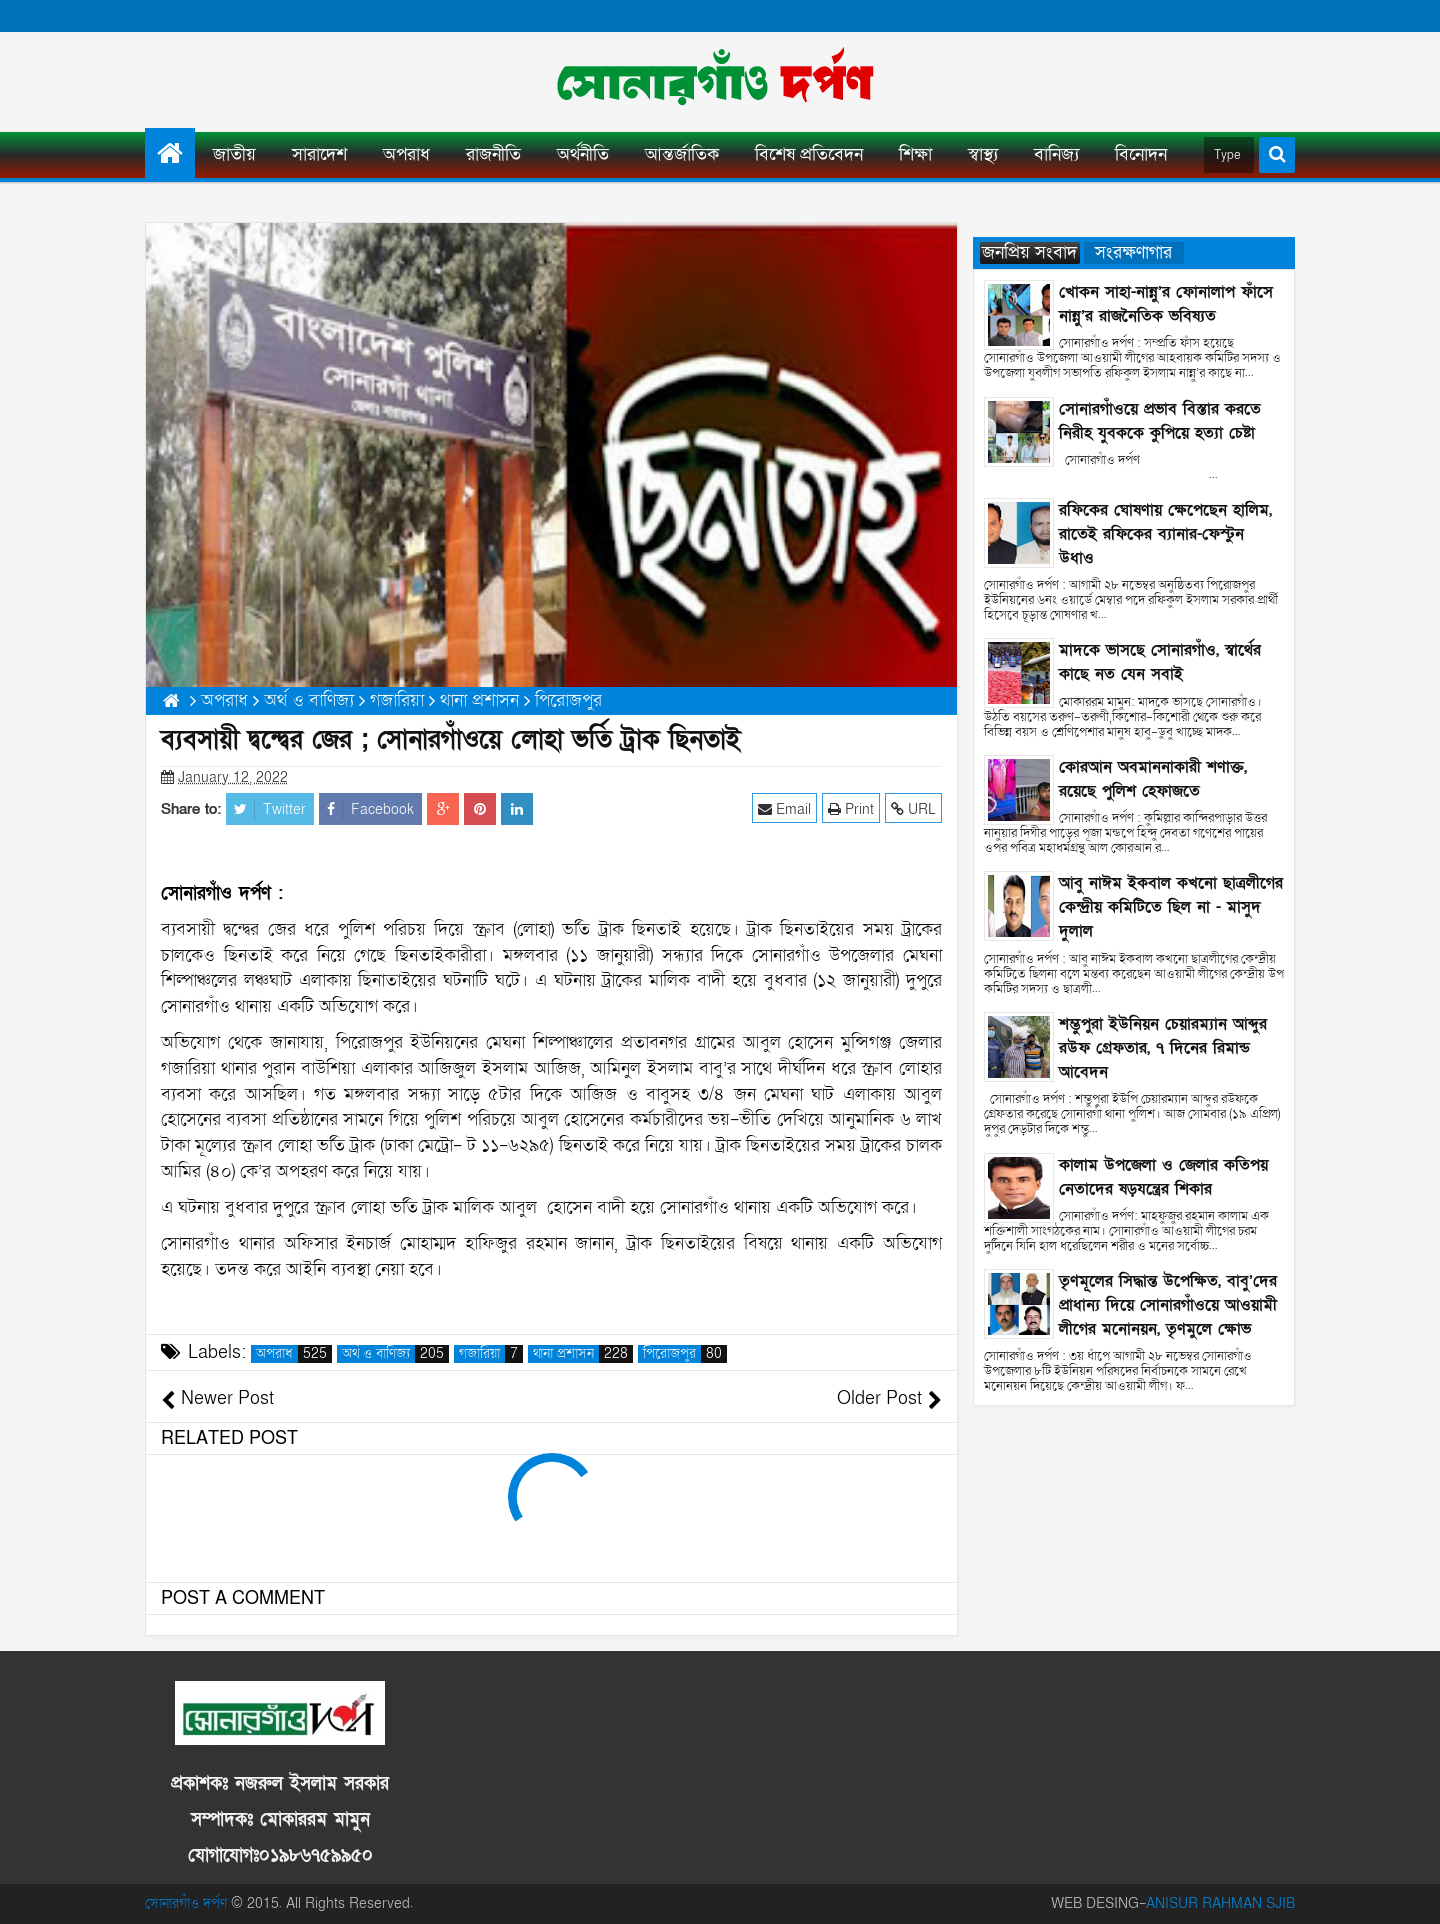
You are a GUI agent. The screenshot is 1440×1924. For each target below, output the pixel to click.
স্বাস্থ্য (983, 154)
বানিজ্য (1056, 154)
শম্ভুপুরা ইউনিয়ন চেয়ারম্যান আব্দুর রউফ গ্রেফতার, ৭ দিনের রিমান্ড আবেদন (1163, 1048)
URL (913, 808)
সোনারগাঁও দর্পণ (186, 1903)
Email (784, 808)
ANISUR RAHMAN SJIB (1220, 1903)
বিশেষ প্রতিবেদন (809, 154)
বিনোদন (1141, 154)
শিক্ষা (915, 154)
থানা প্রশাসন (583, 1354)
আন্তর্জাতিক (682, 154)
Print (851, 808)
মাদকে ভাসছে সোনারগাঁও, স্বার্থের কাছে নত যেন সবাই (1160, 662)
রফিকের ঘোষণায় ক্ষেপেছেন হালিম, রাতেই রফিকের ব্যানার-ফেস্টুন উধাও (1165, 534)
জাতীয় (234, 154)
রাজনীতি (493, 154)
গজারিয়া (491, 1354)
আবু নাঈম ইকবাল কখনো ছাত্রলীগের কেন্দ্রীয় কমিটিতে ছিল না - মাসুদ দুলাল (1171, 907)
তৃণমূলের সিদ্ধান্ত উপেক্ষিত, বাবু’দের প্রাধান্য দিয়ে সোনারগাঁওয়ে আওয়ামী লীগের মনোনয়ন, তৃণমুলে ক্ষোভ (1168, 1305)
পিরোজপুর (685, 1354)
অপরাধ (406, 154)
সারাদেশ (319, 154)
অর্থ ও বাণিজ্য (395, 1354)
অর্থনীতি (583, 154)
